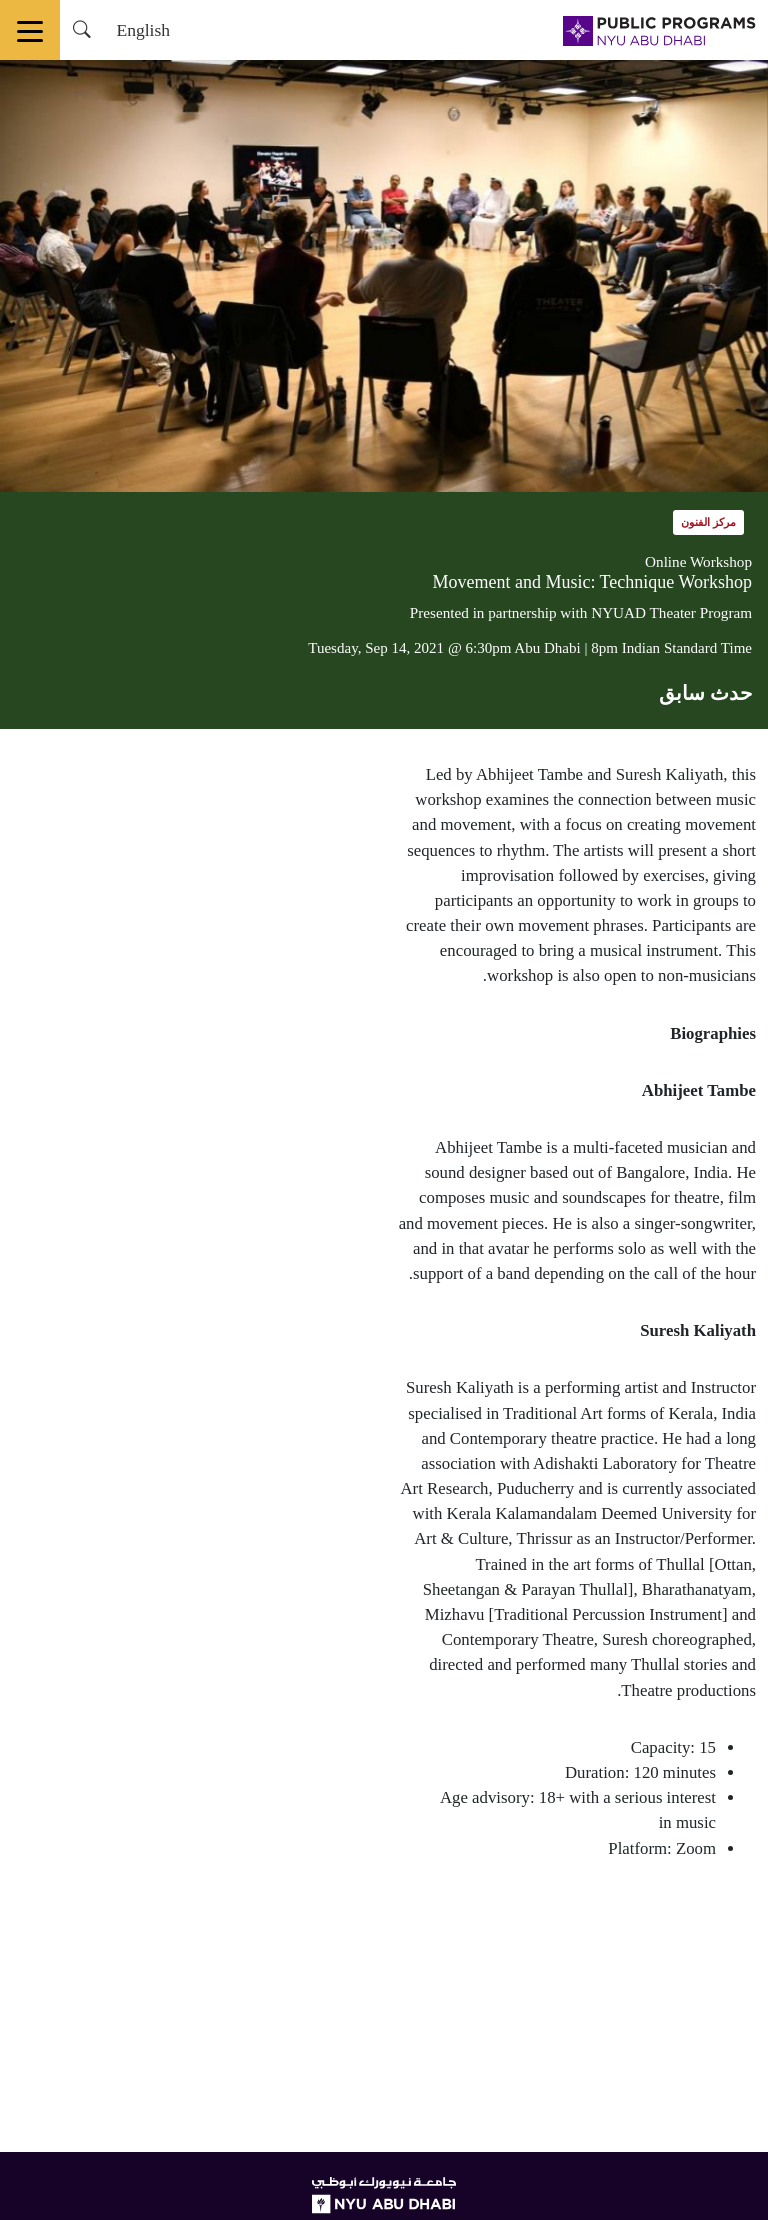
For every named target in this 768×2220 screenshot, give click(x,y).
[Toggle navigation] (30, 30)
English (143, 30)
